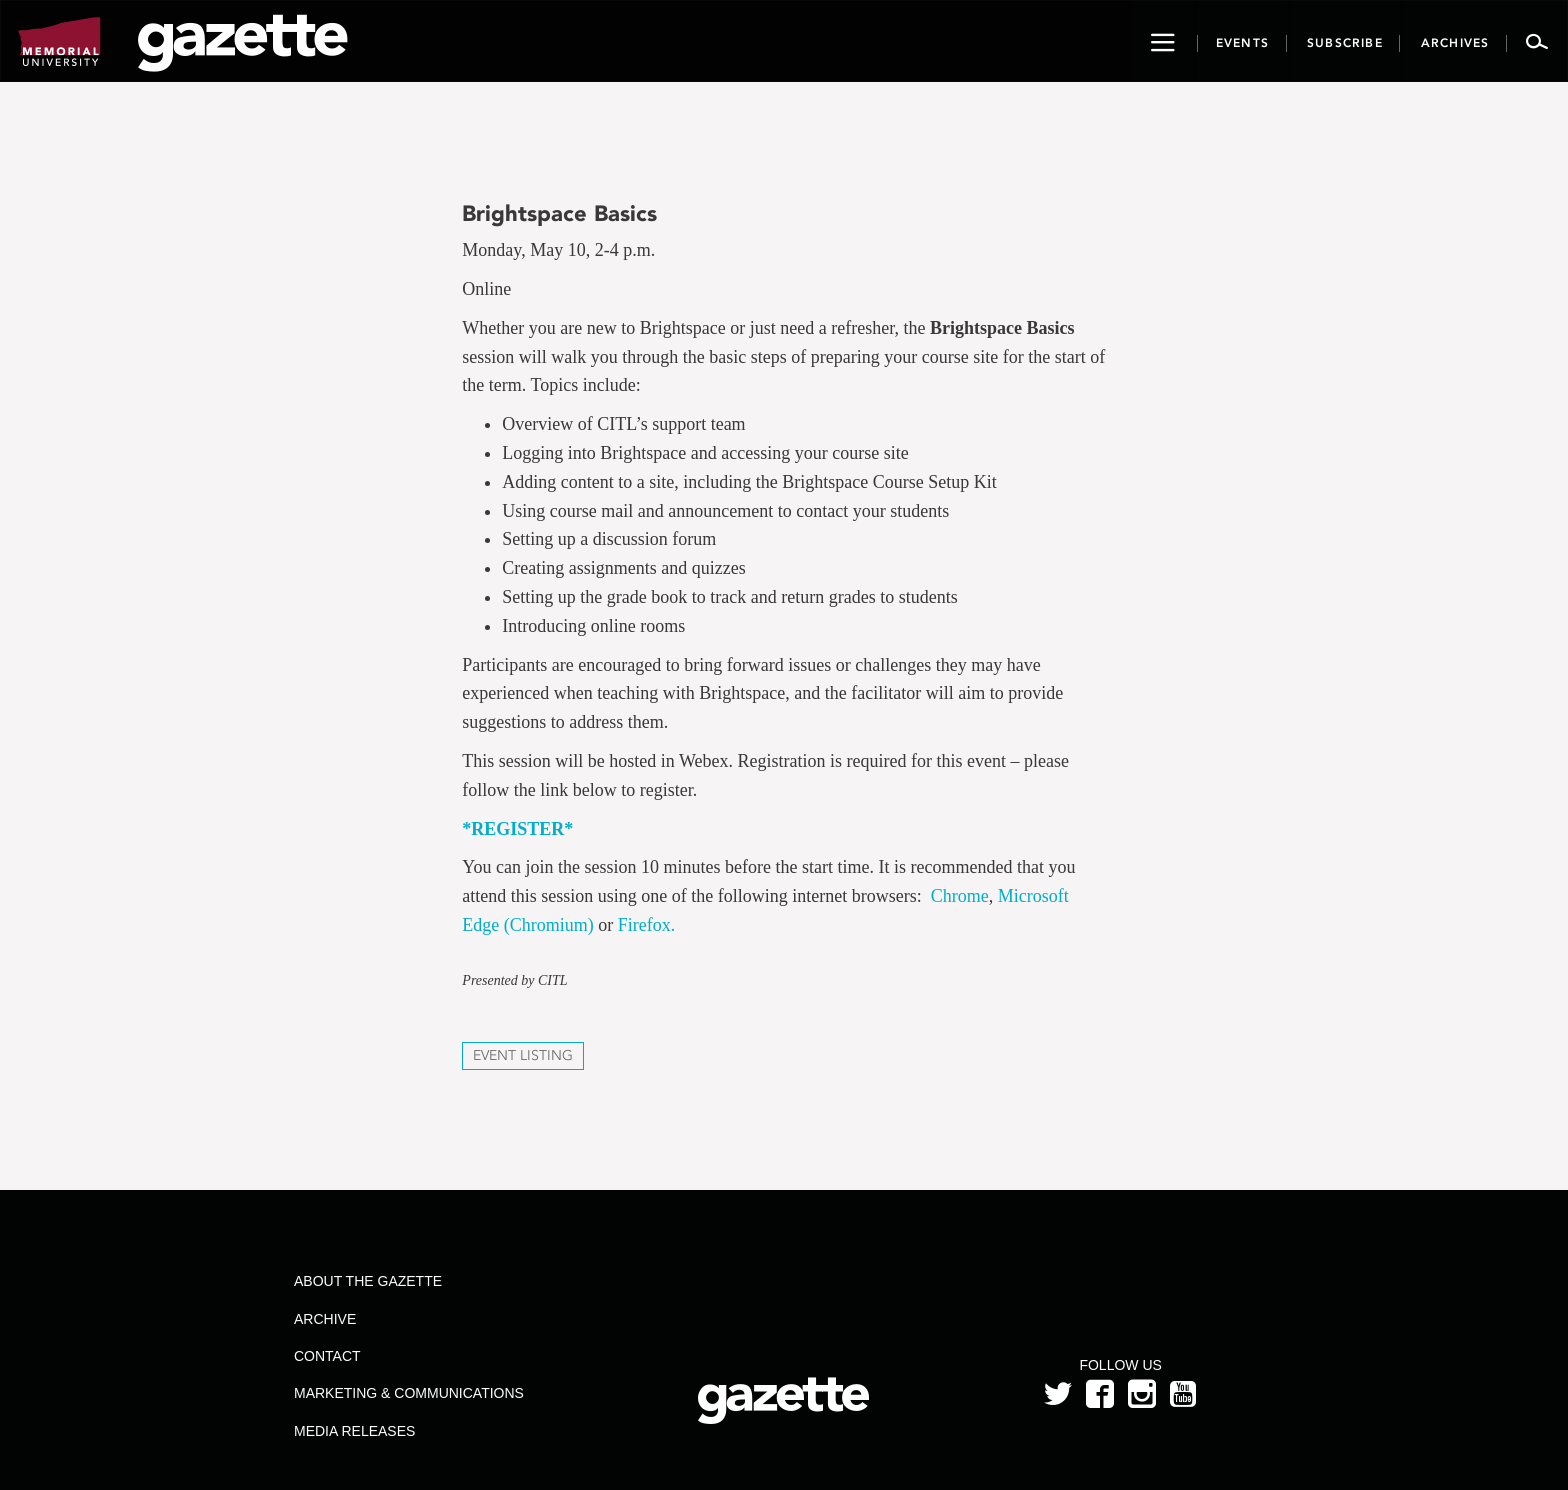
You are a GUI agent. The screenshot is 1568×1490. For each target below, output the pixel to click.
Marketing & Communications (409, 1393)
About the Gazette (368, 1281)
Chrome (960, 896)
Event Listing (523, 1055)
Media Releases (354, 1431)
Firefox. (647, 925)
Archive (325, 1319)
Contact (327, 1356)
